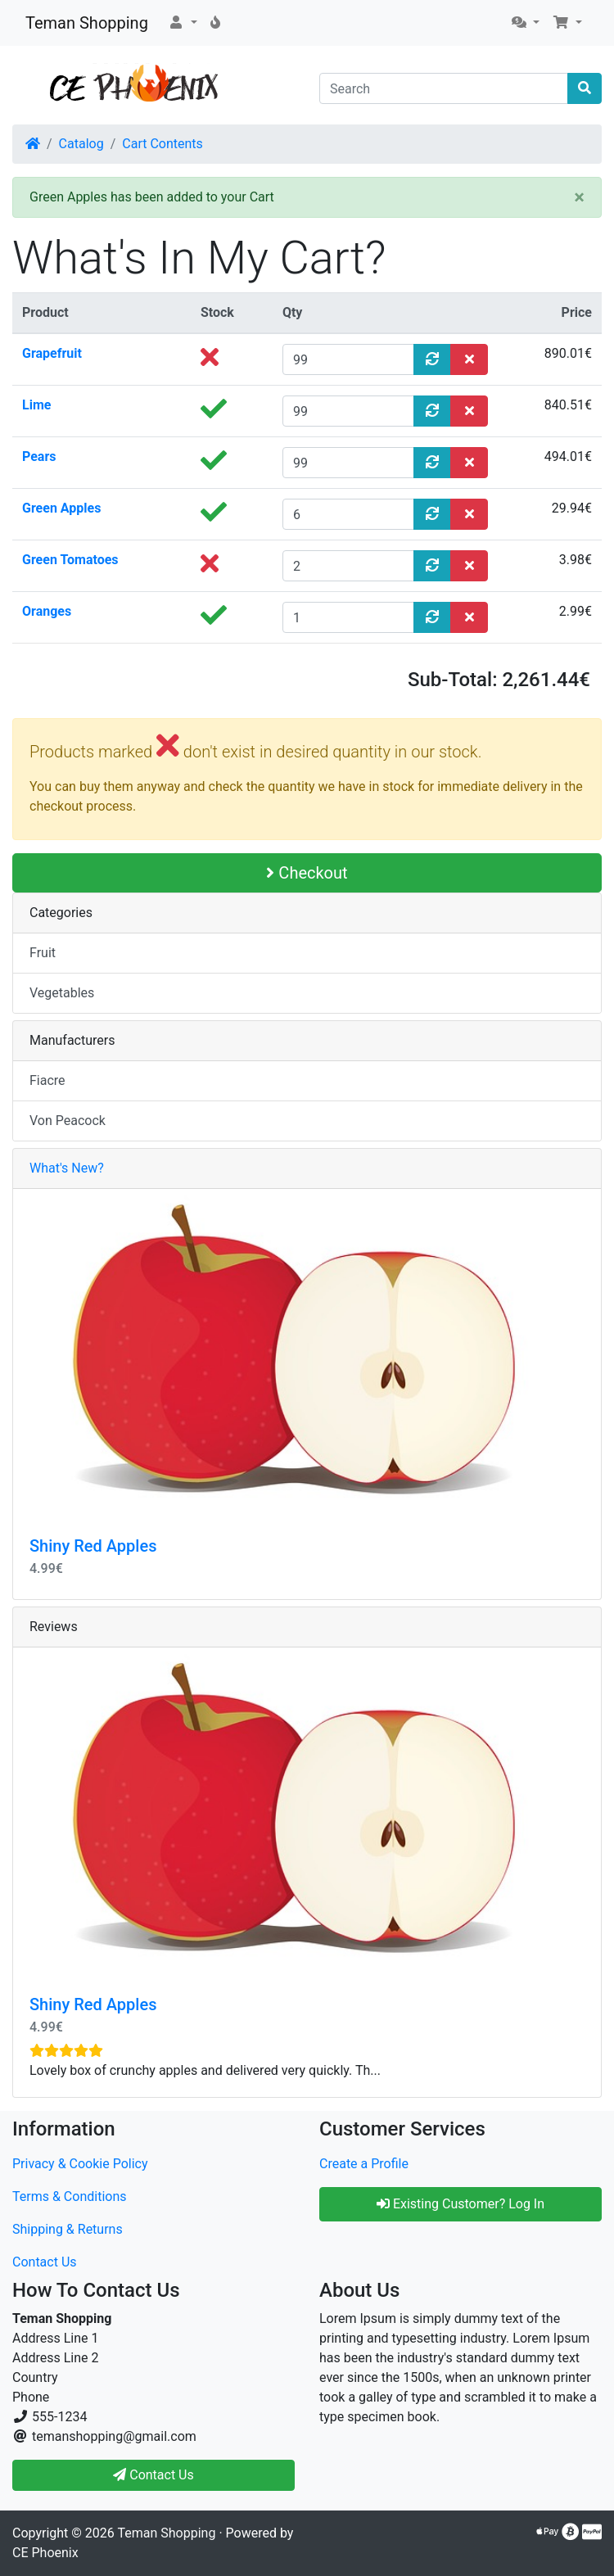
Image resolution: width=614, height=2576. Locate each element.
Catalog (81, 143)
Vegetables (61, 993)
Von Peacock (67, 1120)
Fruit (42, 952)
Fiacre (47, 1080)
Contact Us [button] (153, 2475)
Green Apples (61, 508)
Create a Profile (364, 2164)
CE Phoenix (45, 2552)
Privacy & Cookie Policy (80, 2164)
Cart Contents (162, 143)
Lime (36, 405)
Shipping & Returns (67, 2229)
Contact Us (44, 2262)
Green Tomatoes (70, 559)
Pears (39, 456)
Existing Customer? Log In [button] (460, 2204)
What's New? (66, 1168)
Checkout (306, 873)
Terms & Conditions (69, 2196)
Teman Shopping (86, 23)
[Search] (443, 88)
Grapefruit (52, 353)
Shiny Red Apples (92, 1546)
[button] (182, 23)
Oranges (46, 611)
